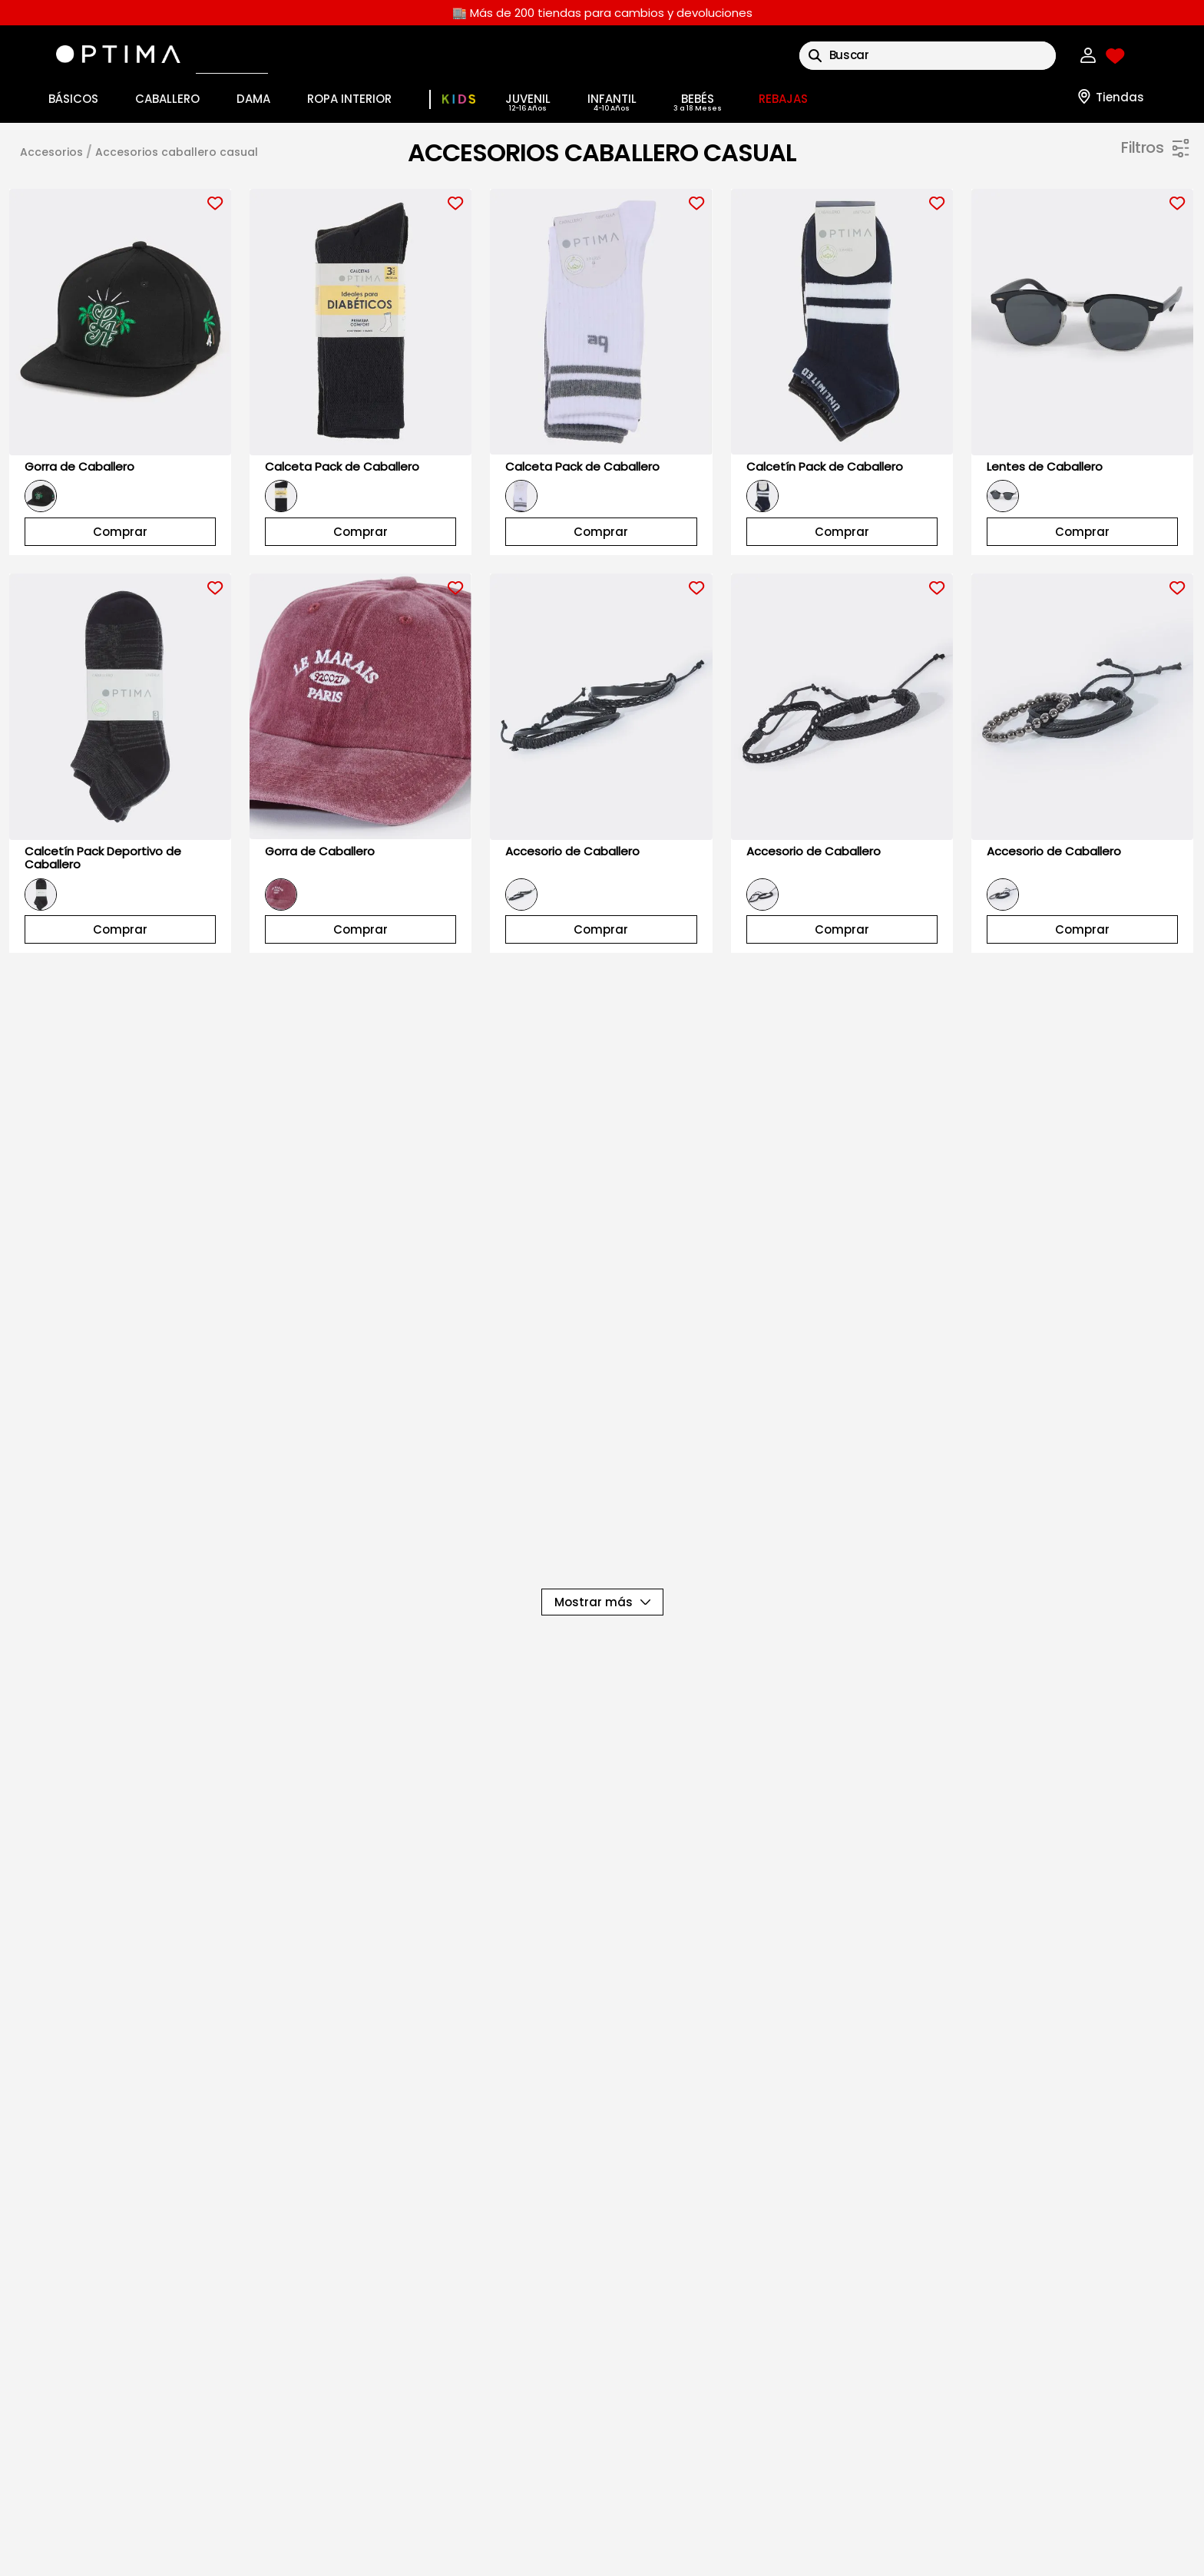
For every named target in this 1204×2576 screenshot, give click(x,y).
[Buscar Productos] (815, 55)
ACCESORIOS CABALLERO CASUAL (176, 152)
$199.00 (1170, 556)
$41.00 (1126, 556)
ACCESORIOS (51, 152)
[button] (999, 200)
